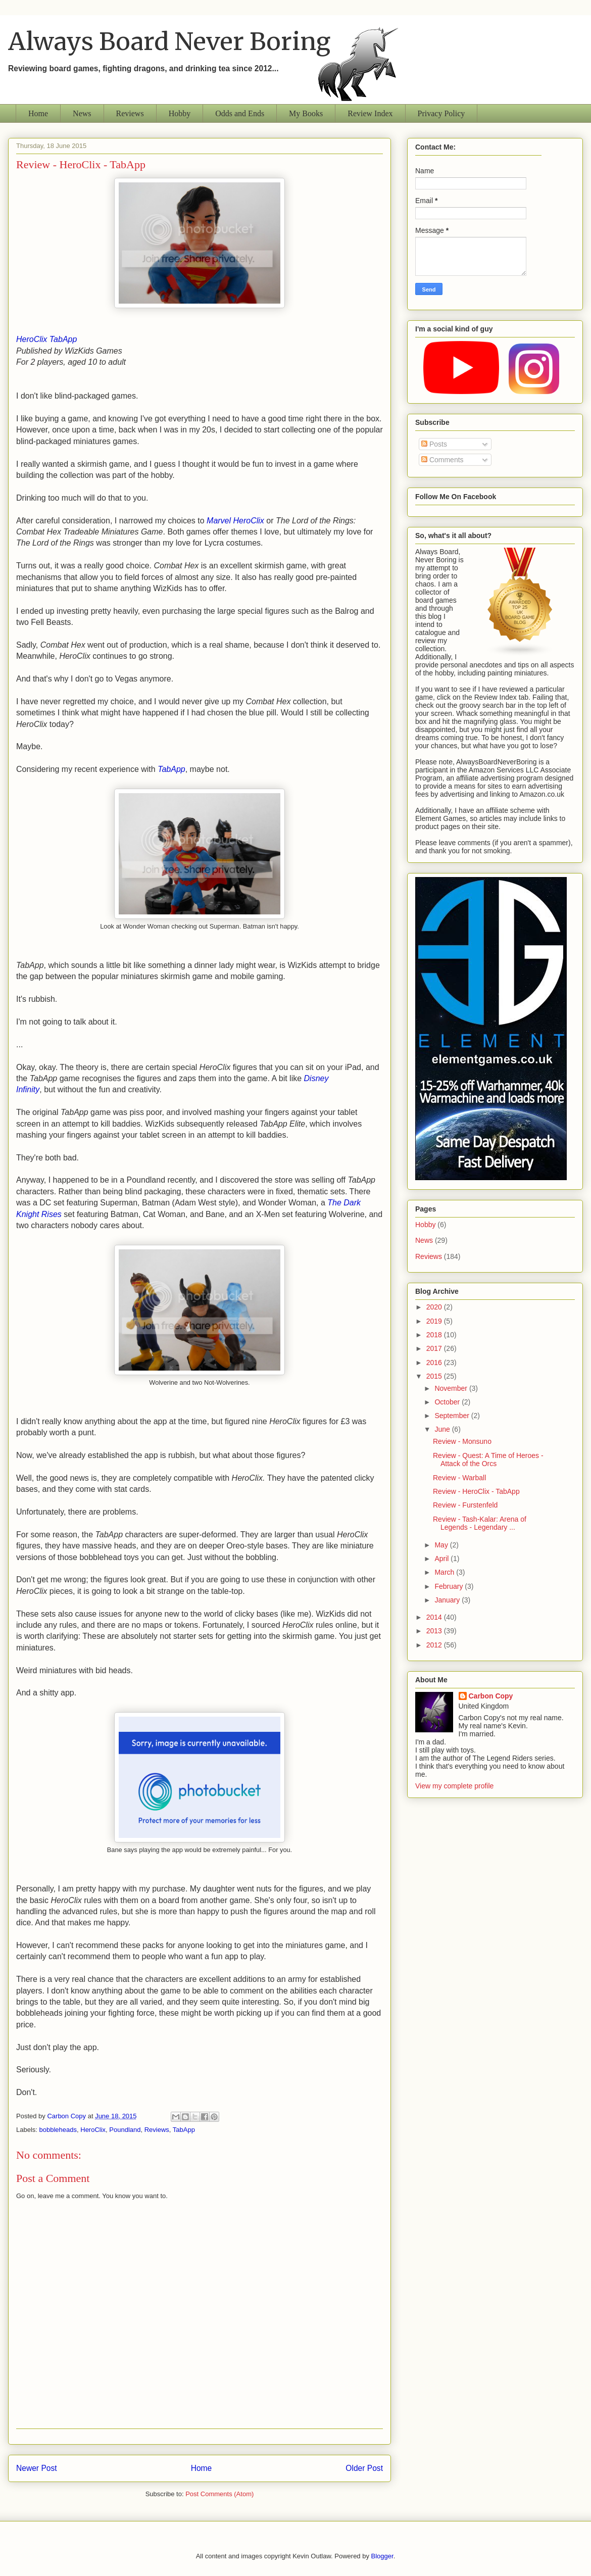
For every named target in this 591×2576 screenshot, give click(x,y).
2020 (435, 1307)
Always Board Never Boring (169, 41)
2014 (435, 1617)
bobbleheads (58, 2129)
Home (38, 113)
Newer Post (36, 2468)
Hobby (180, 113)
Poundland (124, 2129)
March (445, 1572)
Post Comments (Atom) (219, 2494)
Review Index (370, 113)
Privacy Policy (441, 113)
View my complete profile (454, 1786)
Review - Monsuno (462, 1441)
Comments (442, 460)
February (449, 1586)
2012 (435, 1645)
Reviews (130, 113)
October (448, 1402)
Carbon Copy (491, 1696)
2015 (435, 1376)
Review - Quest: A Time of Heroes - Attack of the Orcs (488, 1459)
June (443, 1429)
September (452, 1416)
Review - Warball (459, 1478)
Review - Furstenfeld (465, 1505)
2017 (435, 1348)
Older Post (364, 2468)
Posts (434, 444)
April (442, 1558)
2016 (435, 1362)
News (82, 113)
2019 (435, 1321)
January (448, 1600)
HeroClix (93, 2129)
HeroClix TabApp (46, 339)
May (442, 1545)
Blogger (382, 2556)
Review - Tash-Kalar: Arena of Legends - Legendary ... (479, 1523)
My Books (306, 113)
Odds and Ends (239, 113)
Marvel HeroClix (235, 520)
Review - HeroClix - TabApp (476, 1491)
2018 (435, 1335)
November (451, 1388)
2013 (435, 1631)
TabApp (171, 769)
